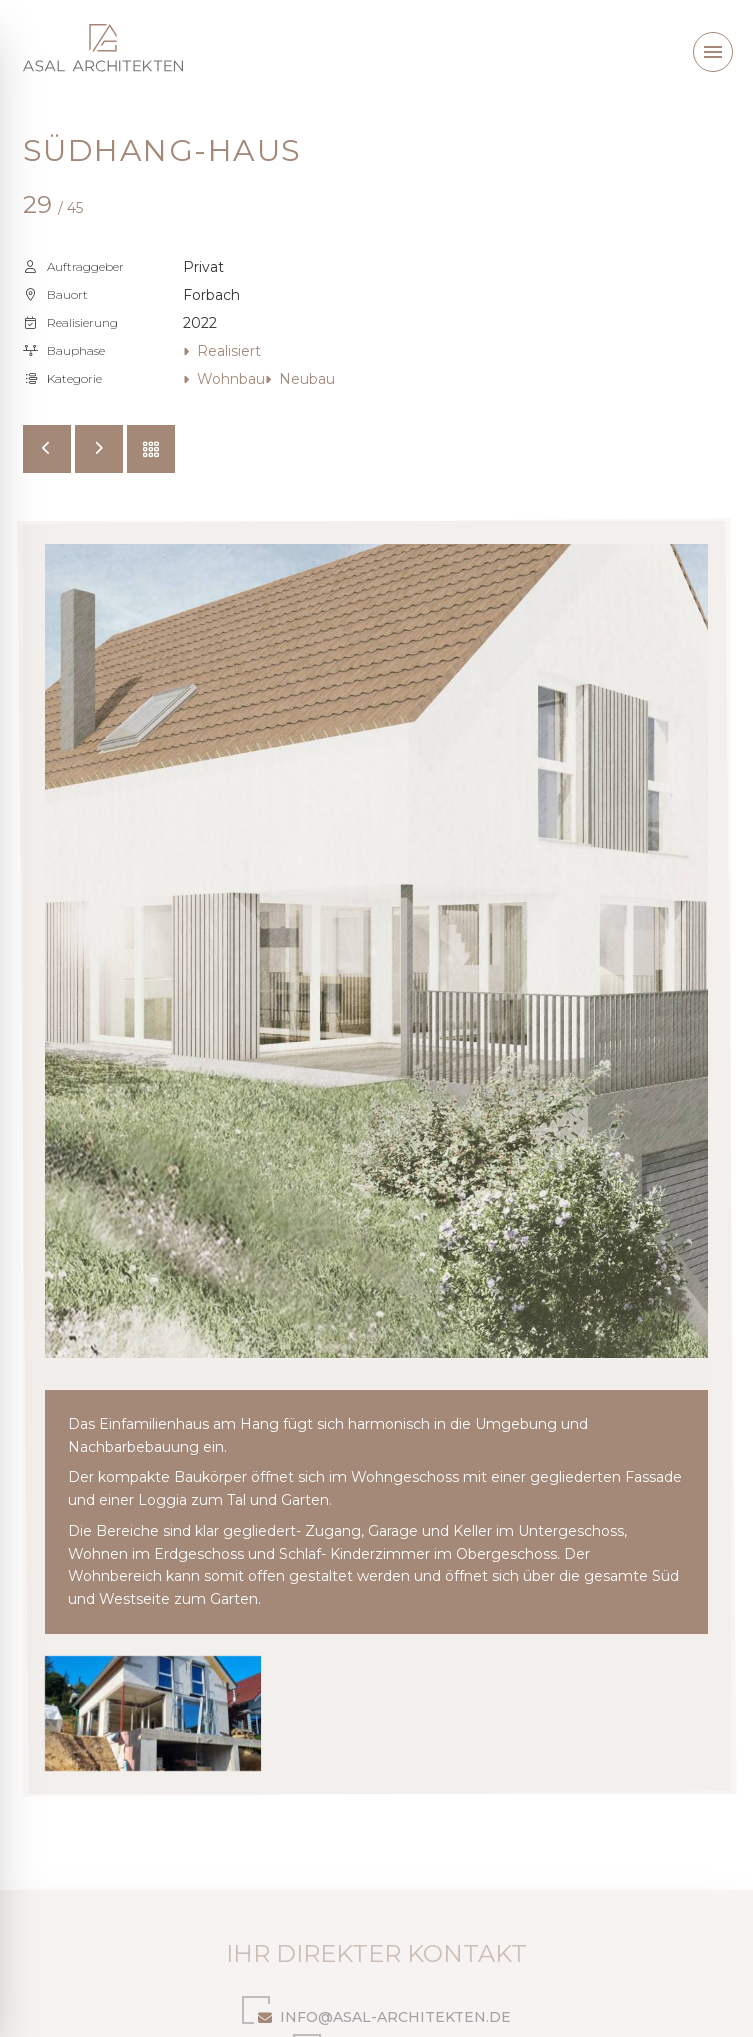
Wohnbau (224, 379)
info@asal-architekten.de (376, 2013)
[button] (713, 52)
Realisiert (222, 351)
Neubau (300, 379)
